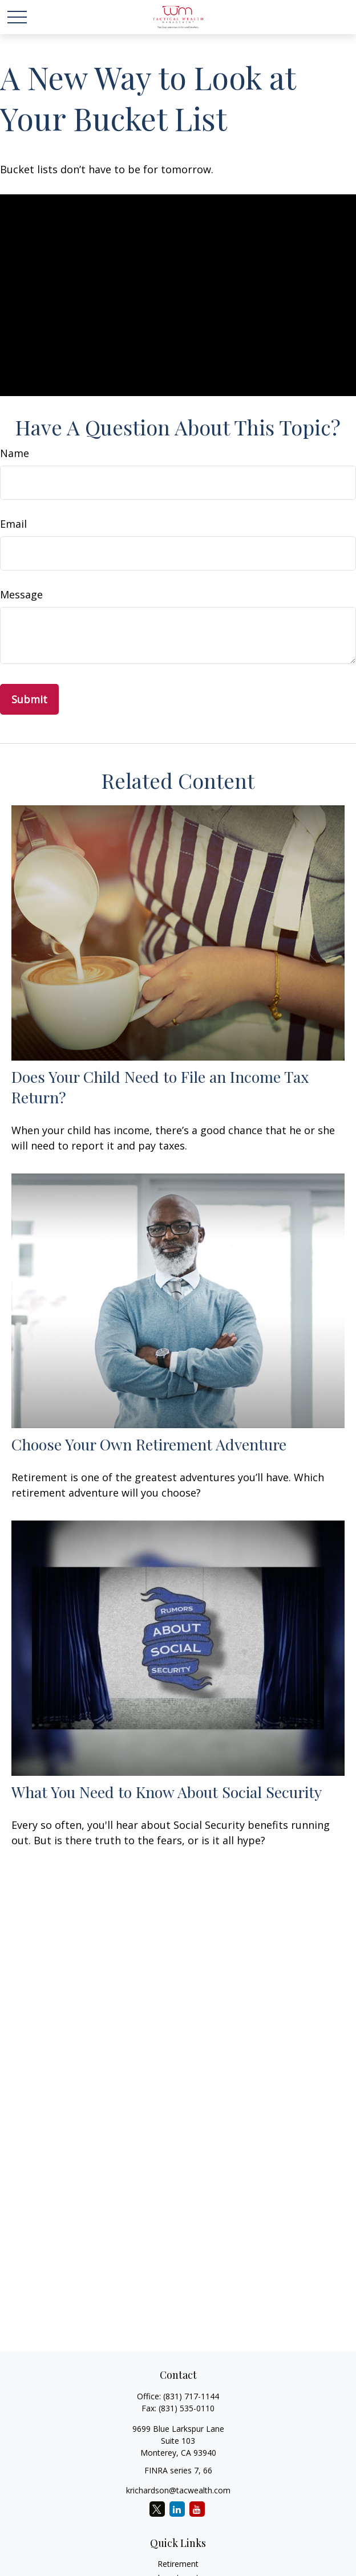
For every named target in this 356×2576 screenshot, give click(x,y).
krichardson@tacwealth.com (178, 2490)
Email (13, 524)
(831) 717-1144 (191, 2396)
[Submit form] (29, 699)
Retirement (178, 2563)
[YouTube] (197, 2509)
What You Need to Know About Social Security (166, 1792)
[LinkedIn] (177, 2509)
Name (14, 453)
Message (21, 594)
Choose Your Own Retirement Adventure (148, 1444)
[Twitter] (157, 2509)
